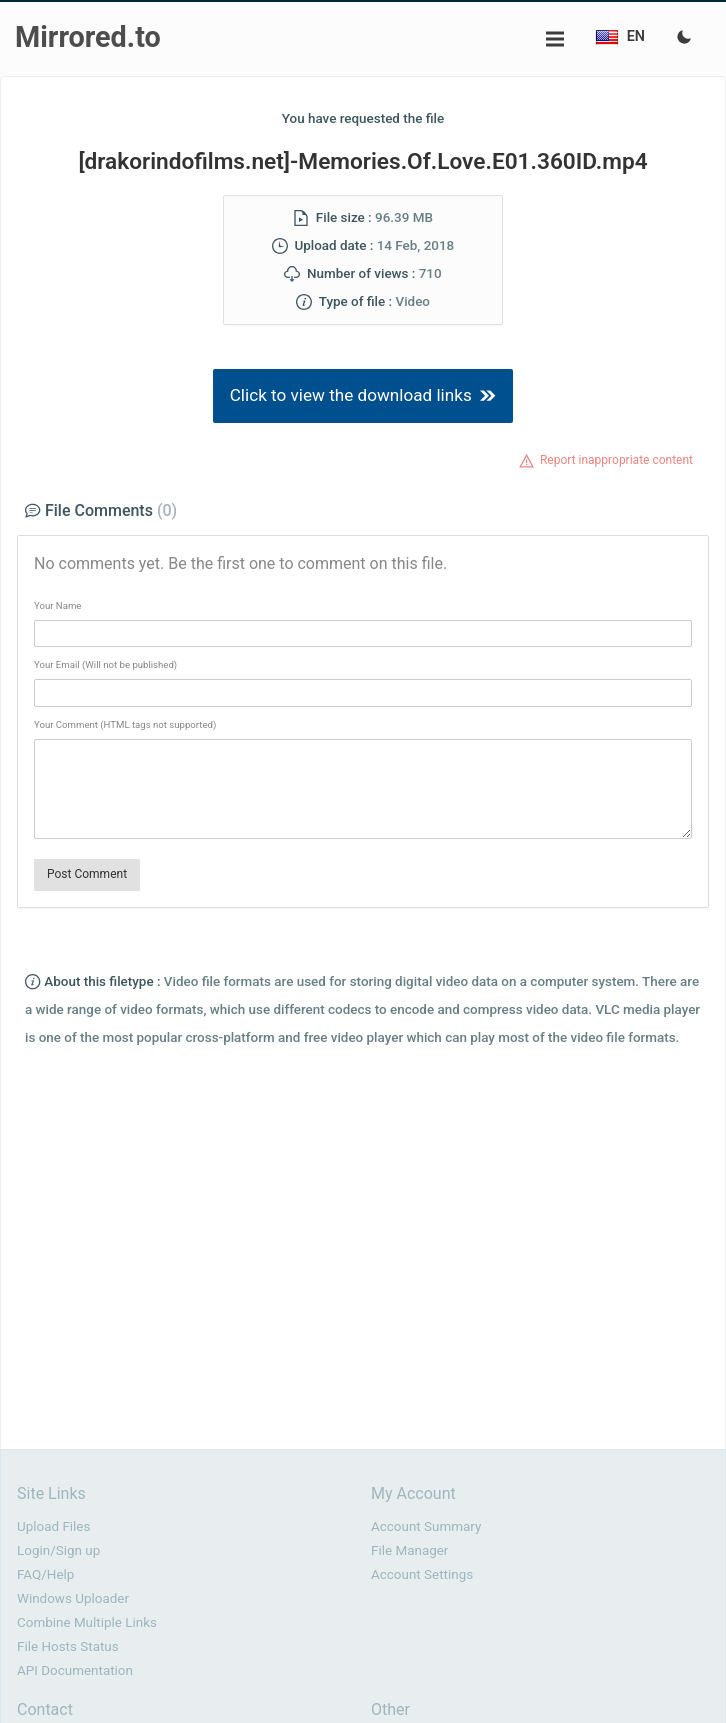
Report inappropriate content (616, 460)
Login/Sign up (58, 1550)
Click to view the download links (363, 395)
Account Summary (426, 1526)
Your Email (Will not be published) (105, 664)
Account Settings (422, 1574)
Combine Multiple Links (87, 1622)
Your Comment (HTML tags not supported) (125, 724)
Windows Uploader (73, 1598)
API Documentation (75, 1670)
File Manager (409, 1550)
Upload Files (53, 1526)
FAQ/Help (45, 1574)
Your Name (57, 605)
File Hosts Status (68, 1646)
